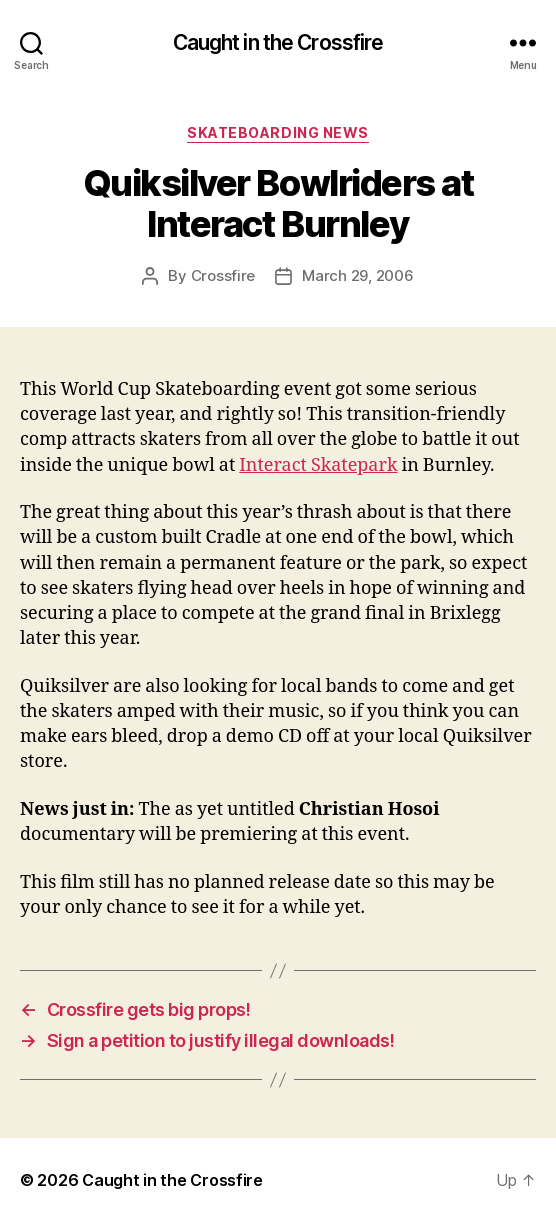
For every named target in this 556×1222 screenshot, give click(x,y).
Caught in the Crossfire (278, 42)
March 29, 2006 (357, 275)
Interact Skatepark (318, 465)
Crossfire (223, 275)
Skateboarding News (277, 132)
